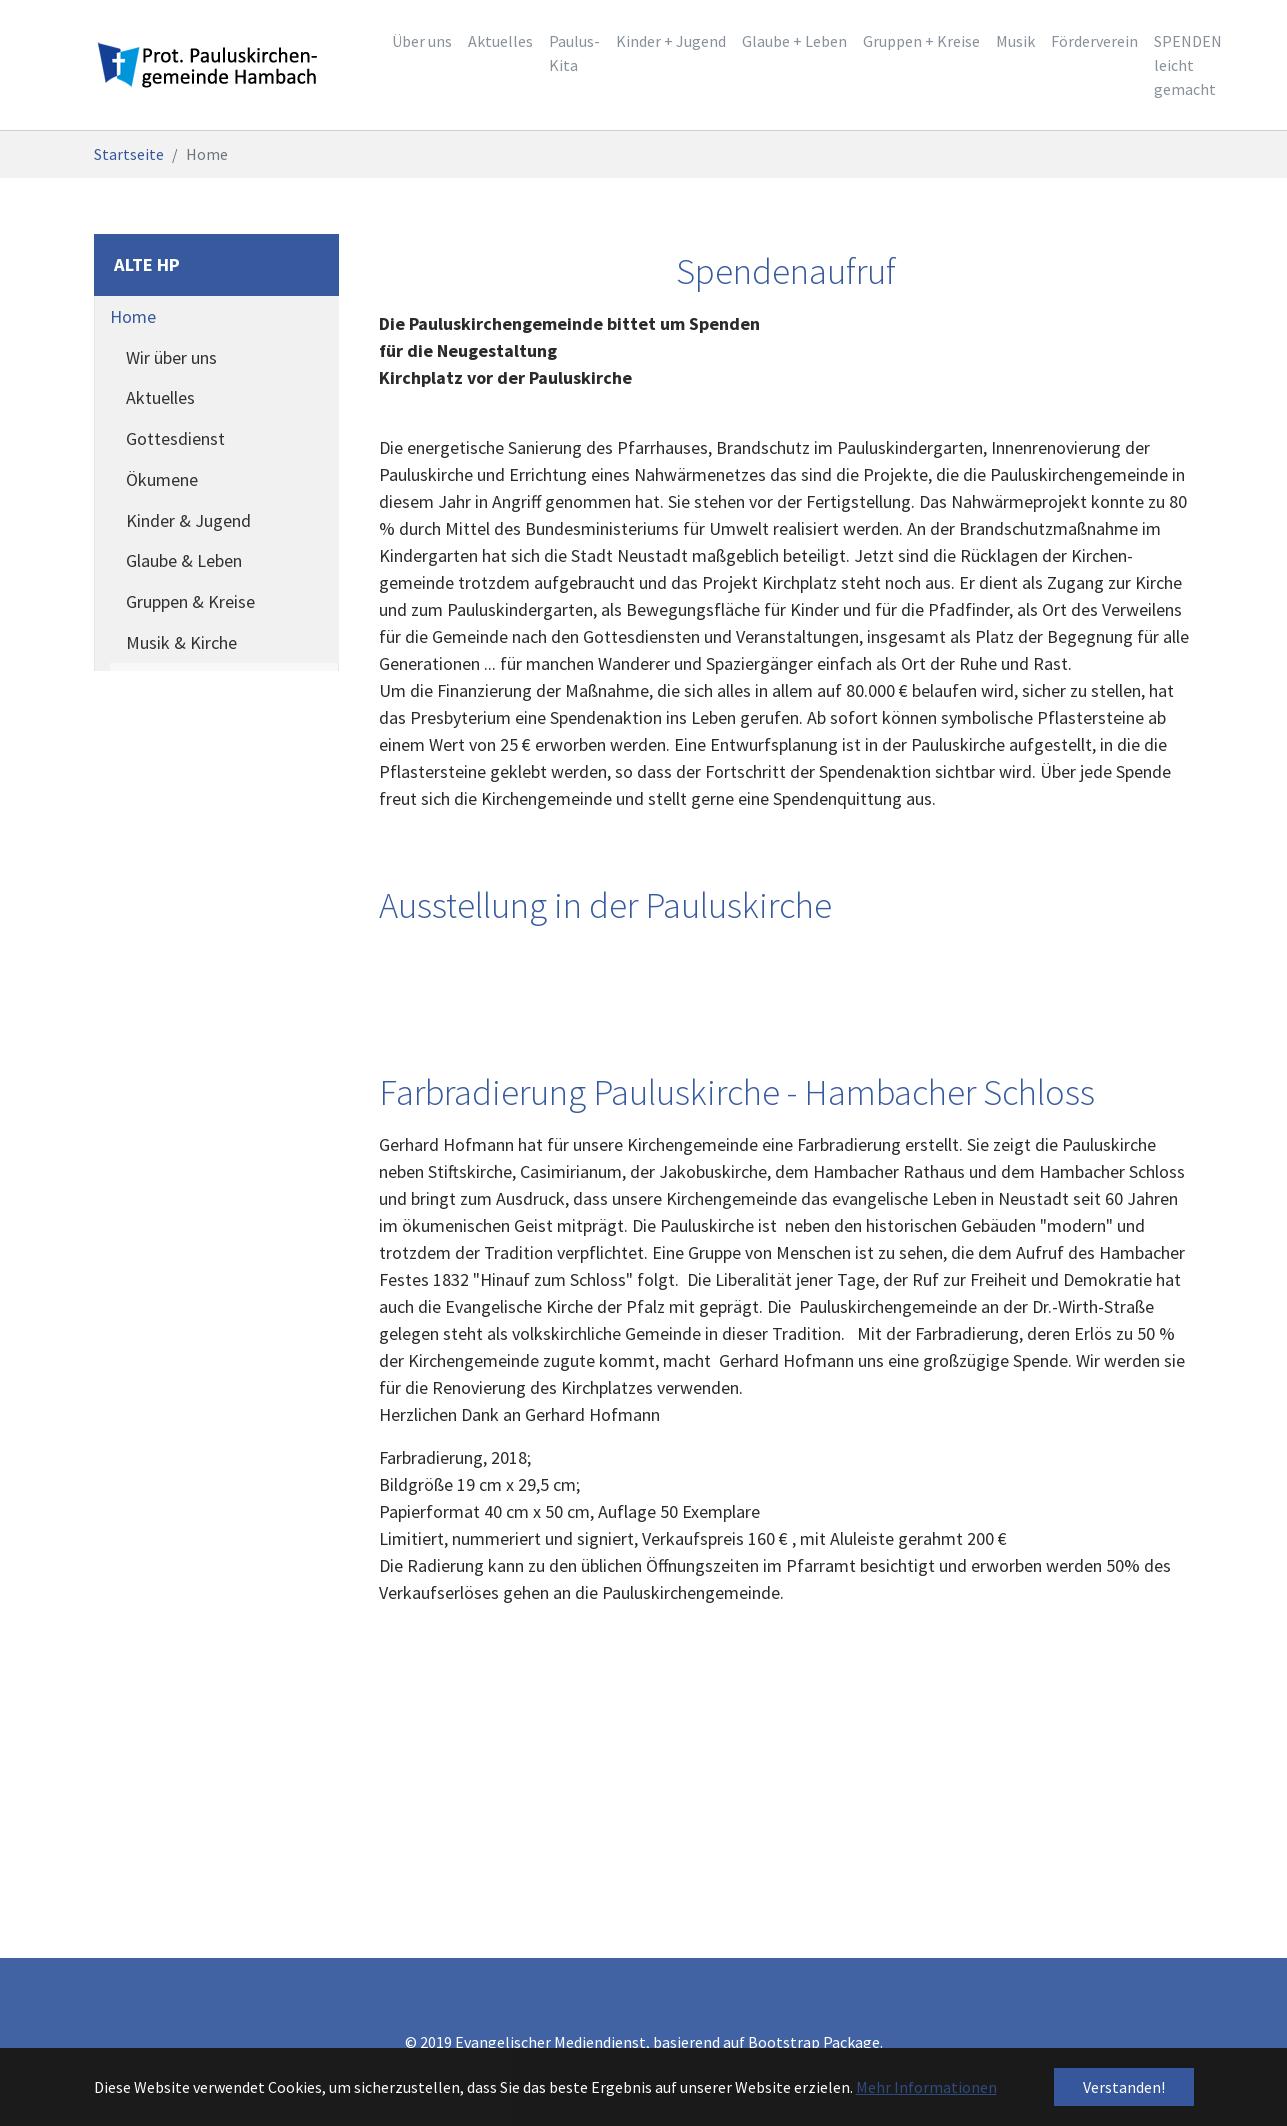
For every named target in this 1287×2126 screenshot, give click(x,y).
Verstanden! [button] (1124, 2087)
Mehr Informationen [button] (926, 2087)
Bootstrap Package (814, 2042)
